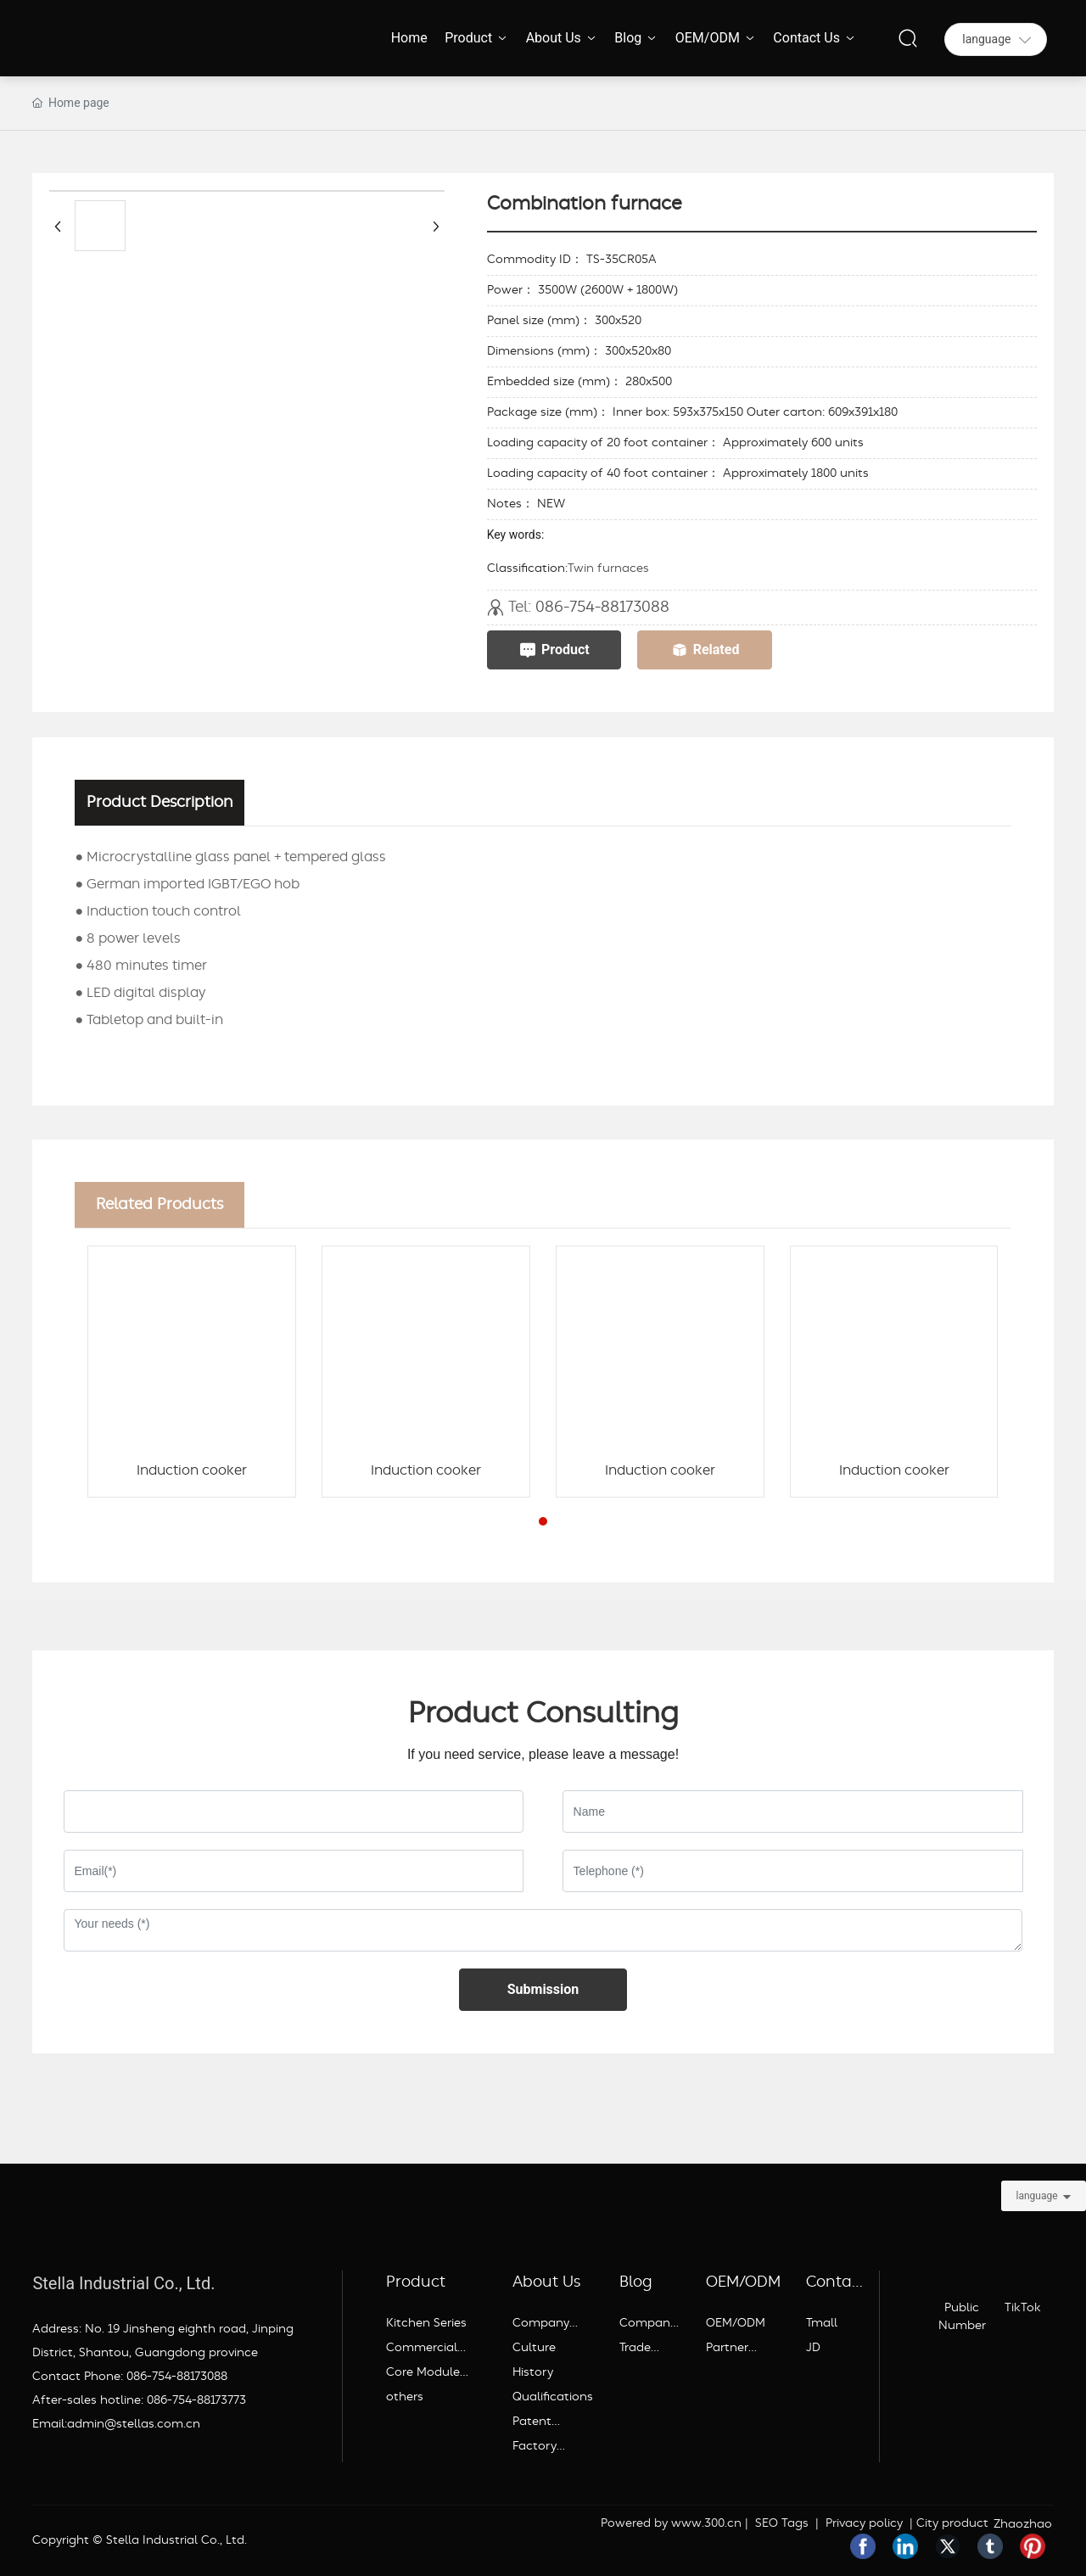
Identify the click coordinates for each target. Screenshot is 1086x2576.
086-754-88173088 (602, 607)
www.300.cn (706, 2523)
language (1036, 2196)
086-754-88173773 (196, 2400)
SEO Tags (782, 2523)
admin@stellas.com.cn (133, 2424)
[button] (543, 1521)
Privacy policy (862, 2523)
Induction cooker (192, 1470)
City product (952, 2523)
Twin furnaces (608, 568)
